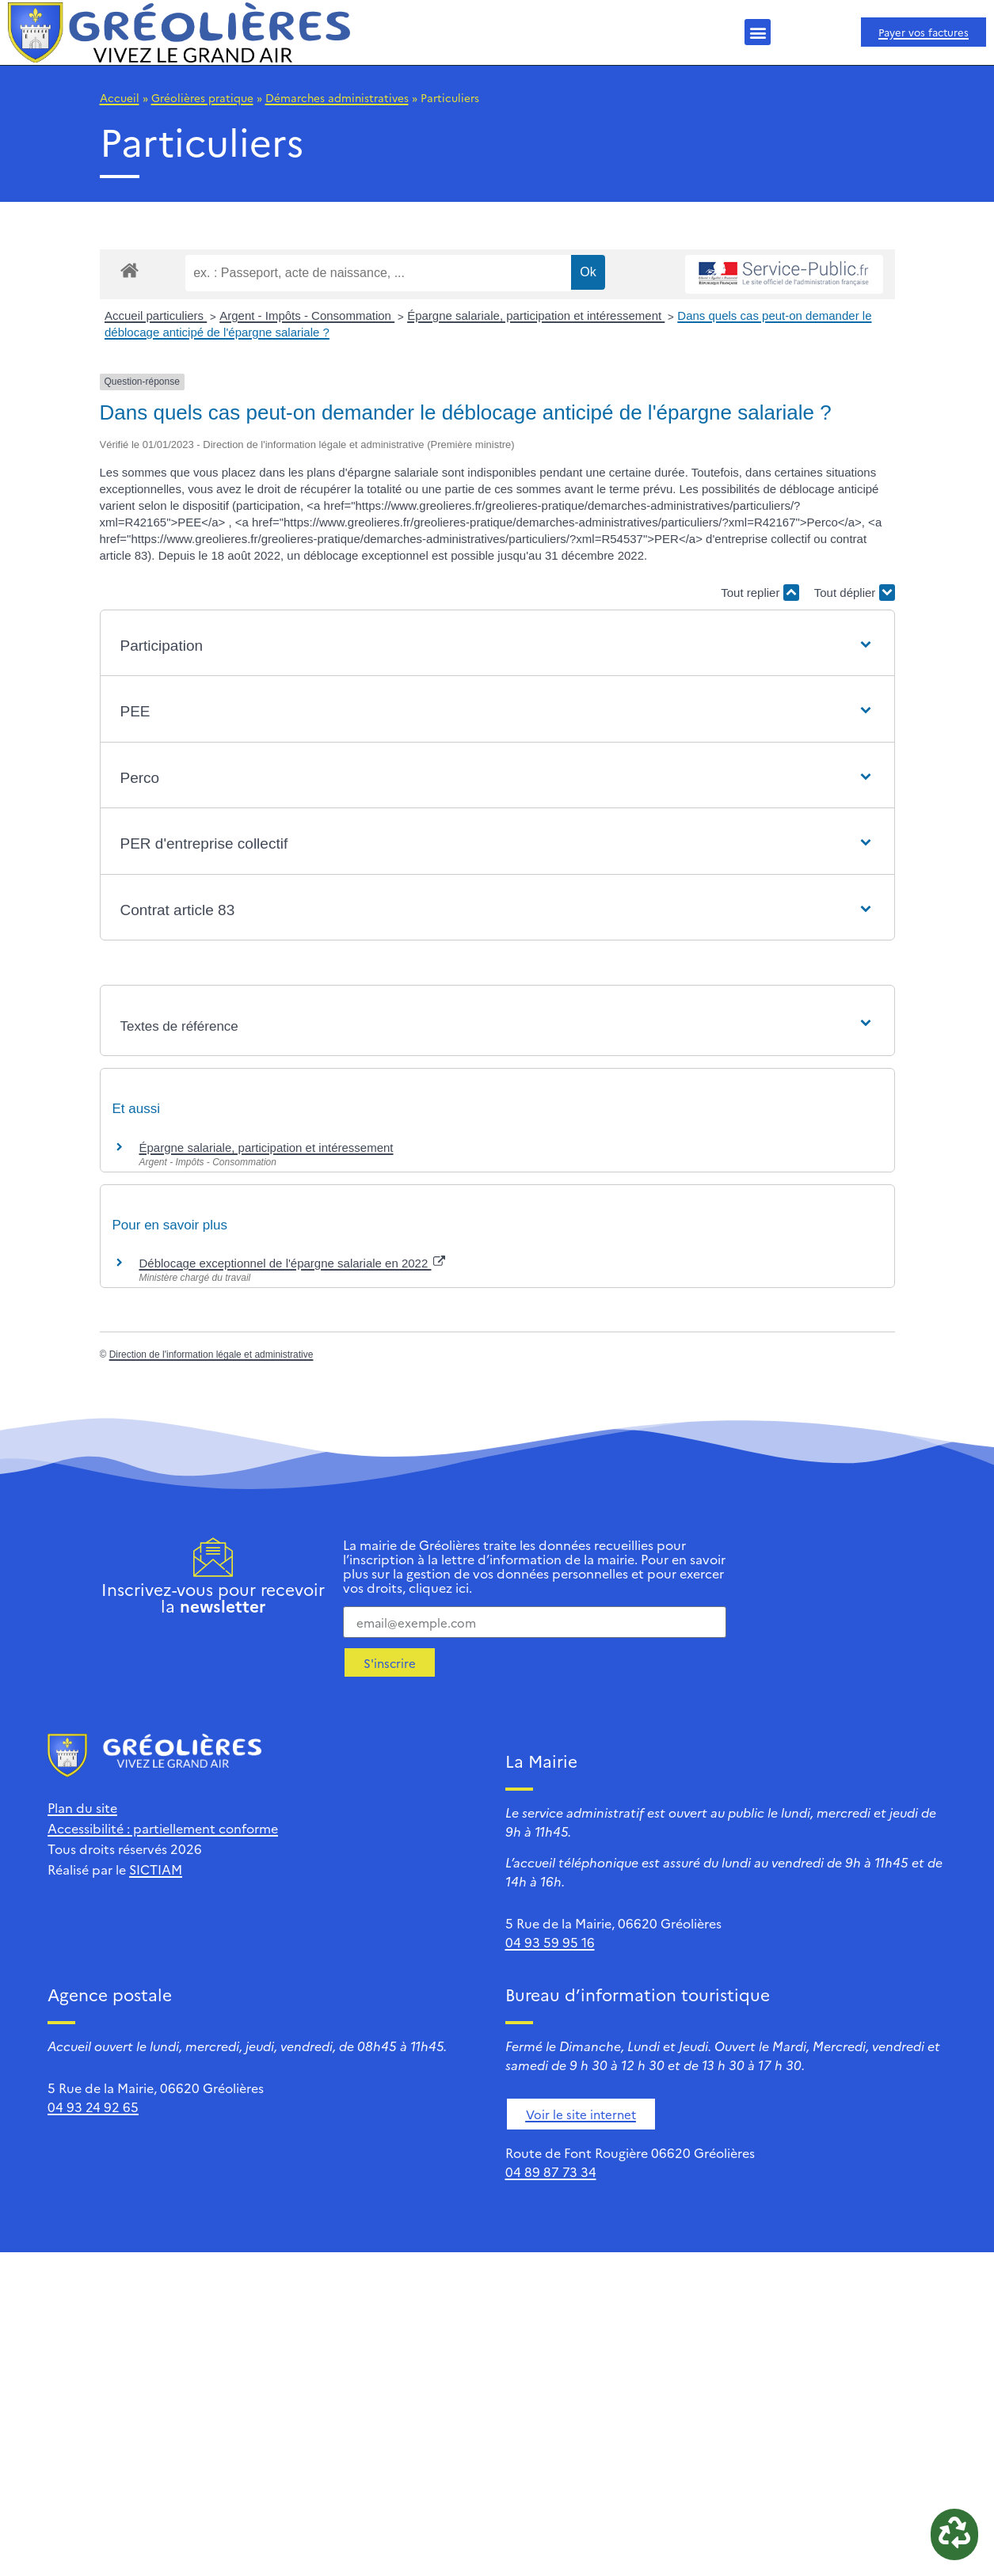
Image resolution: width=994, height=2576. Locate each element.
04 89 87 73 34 (550, 2171)
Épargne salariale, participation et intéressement (536, 315)
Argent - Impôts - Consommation (306, 315)
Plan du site (82, 1807)
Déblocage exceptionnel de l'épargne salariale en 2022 (292, 1263)
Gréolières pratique (202, 97)
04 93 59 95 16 (550, 1942)
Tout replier (759, 592)
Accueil (119, 97)
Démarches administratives (337, 97)
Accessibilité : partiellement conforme (163, 1828)
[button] (758, 32)
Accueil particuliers (156, 315)
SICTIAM (155, 1869)
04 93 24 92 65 (93, 2106)
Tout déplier (854, 592)
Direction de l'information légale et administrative (211, 1354)
